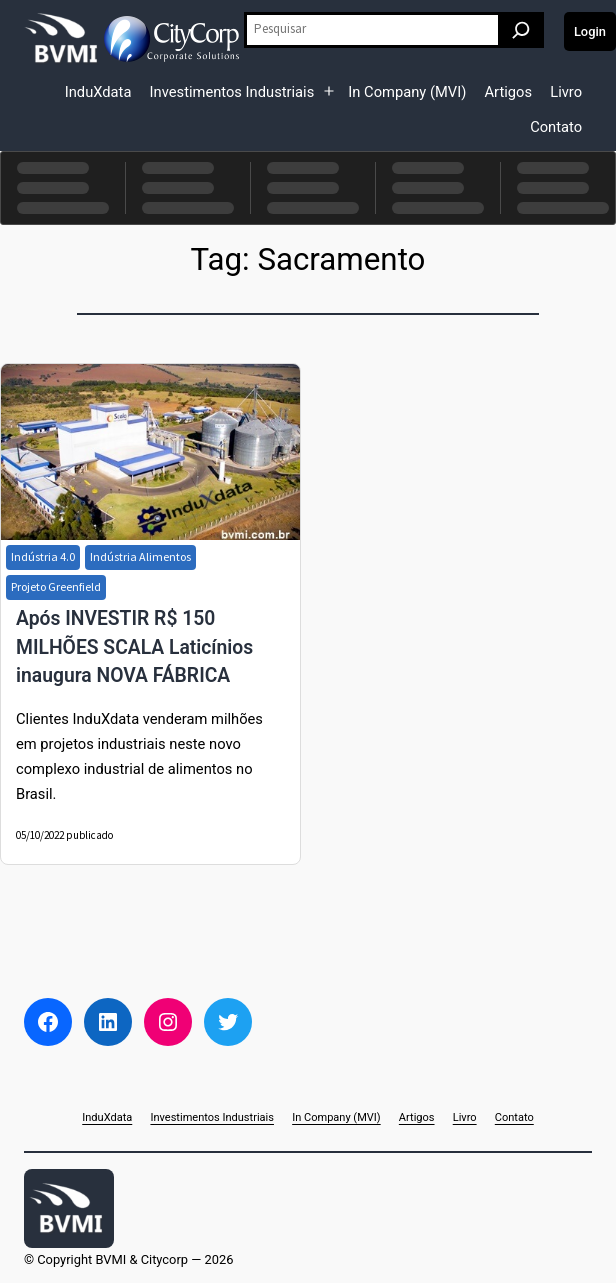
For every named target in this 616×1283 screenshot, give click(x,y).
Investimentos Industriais (232, 92)
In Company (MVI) (407, 92)
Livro (566, 92)
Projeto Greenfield (56, 586)
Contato (556, 127)
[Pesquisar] (521, 30)
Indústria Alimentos (140, 556)
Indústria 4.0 (43, 556)
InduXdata (98, 92)
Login (590, 31)
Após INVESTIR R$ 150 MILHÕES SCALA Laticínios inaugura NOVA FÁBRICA (134, 647)
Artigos (508, 92)
